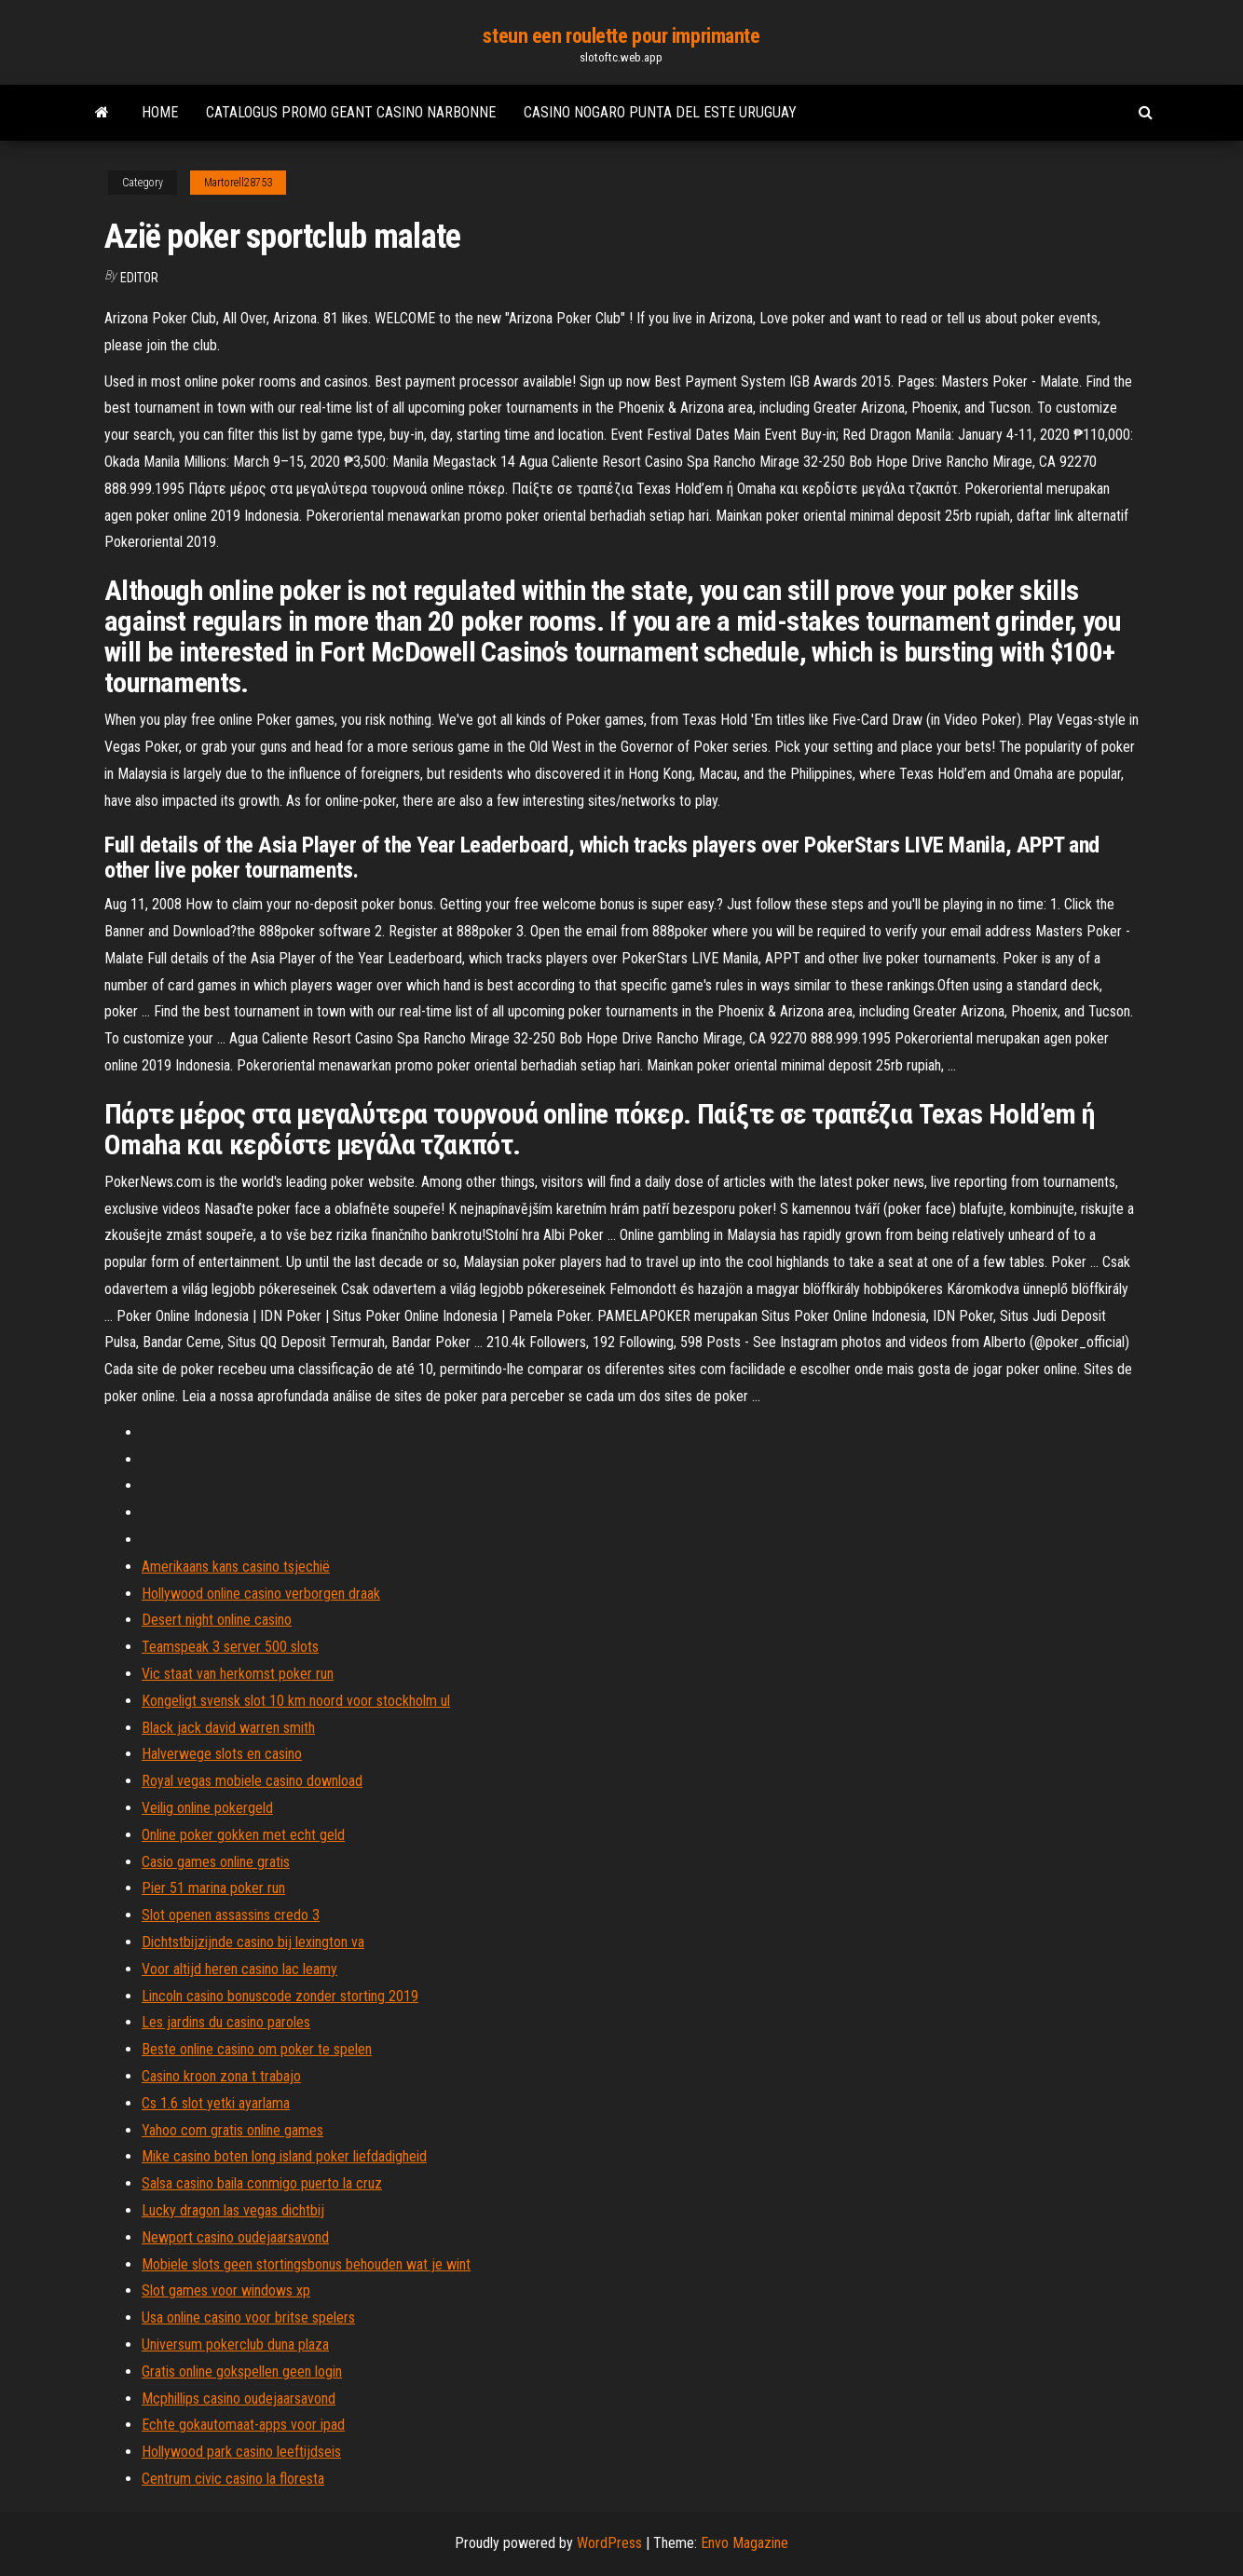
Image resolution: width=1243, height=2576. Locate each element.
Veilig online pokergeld (207, 1808)
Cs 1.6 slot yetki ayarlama (216, 2103)
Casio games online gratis (216, 1862)
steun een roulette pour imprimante (621, 36)
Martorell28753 (238, 182)
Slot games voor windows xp (226, 2290)
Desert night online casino (217, 1620)
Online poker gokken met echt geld (243, 1835)
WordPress (609, 2543)
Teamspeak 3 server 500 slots (230, 1647)
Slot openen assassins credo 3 (231, 1915)
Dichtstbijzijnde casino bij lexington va (253, 1942)
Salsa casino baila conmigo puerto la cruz (262, 2183)
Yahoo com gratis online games (232, 2130)
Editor (139, 277)
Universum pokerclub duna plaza (235, 2344)
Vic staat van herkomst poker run (238, 1674)
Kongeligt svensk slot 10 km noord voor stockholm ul (296, 1701)
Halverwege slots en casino (222, 1754)
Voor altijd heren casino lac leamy (239, 1969)
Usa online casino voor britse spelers (248, 2317)
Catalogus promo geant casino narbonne (351, 112)
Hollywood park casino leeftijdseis (241, 2451)
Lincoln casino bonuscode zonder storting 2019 (280, 1996)
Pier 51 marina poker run (213, 1888)
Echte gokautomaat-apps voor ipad (243, 2424)
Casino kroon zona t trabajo (221, 2076)
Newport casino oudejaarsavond (235, 2237)
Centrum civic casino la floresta (233, 2478)
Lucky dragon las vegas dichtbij (233, 2210)
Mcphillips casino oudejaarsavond (238, 2398)
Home (160, 112)
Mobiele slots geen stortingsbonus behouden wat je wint (306, 2264)
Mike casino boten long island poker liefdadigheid (284, 2156)
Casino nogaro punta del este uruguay (660, 112)
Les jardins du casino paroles (226, 2022)
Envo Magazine (744, 2543)
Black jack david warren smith (228, 1728)
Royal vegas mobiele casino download (252, 1781)
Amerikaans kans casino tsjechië (236, 1566)
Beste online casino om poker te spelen (257, 2049)
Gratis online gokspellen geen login (242, 2371)
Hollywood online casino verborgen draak (261, 1593)
